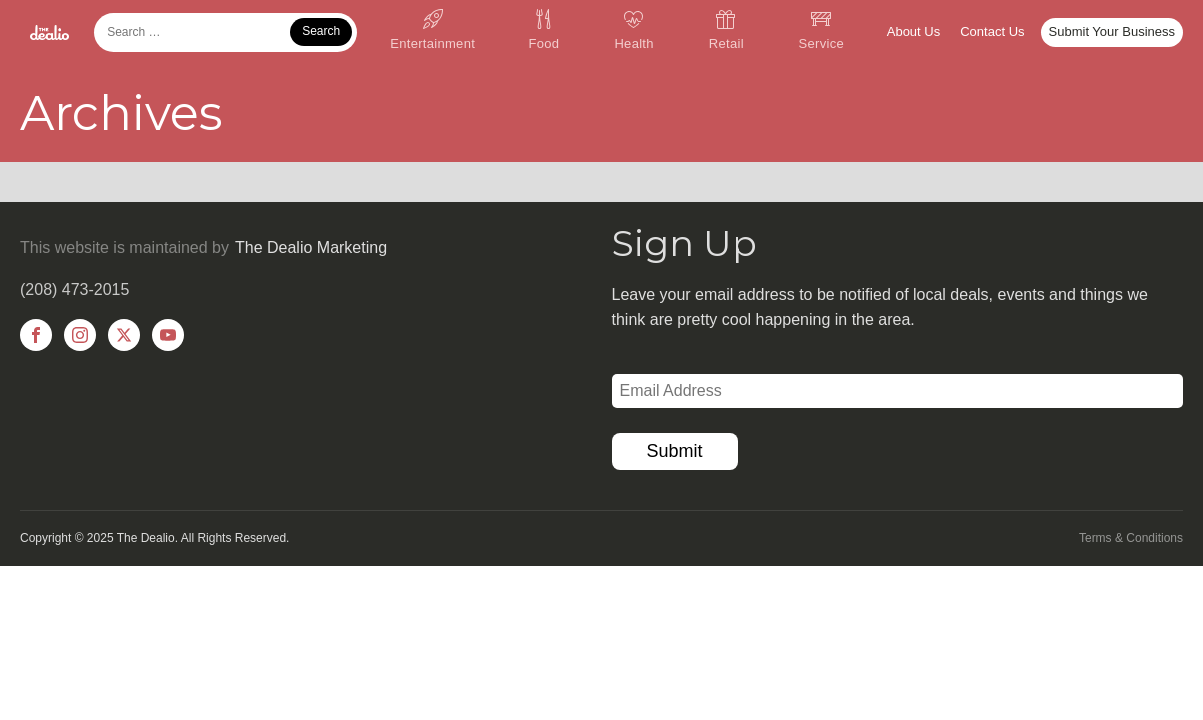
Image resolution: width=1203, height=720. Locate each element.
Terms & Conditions (1131, 538)
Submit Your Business (1112, 31)
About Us (913, 31)
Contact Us (992, 31)
